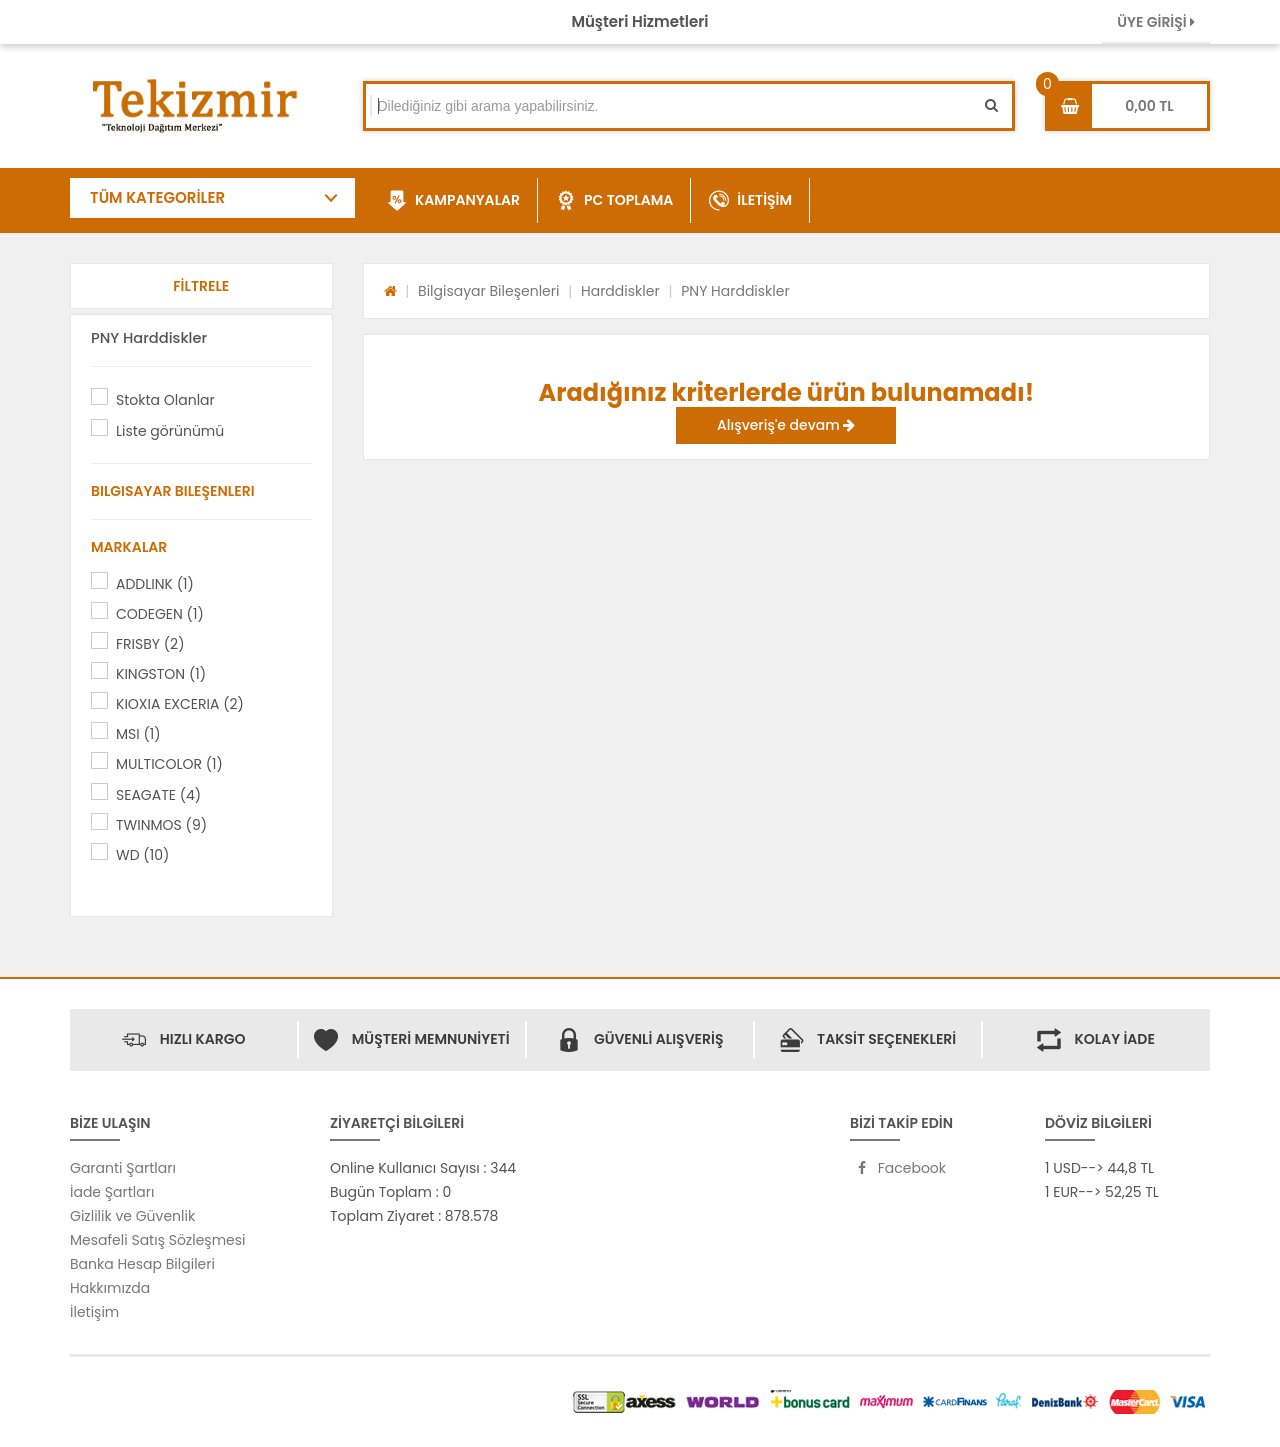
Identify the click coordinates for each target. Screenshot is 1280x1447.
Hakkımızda (110, 1288)
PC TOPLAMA (614, 201)
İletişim (94, 1312)
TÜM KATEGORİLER (157, 197)
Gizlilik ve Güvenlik (132, 1216)
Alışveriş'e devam (786, 425)
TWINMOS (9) (161, 825)
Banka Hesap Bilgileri (142, 1264)
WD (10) (142, 855)
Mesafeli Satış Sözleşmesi (158, 1240)
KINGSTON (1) (161, 674)
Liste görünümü (170, 431)
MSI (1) (138, 734)
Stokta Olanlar (165, 400)
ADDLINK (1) (155, 584)
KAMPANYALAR (453, 201)
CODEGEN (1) (160, 614)
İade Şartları (112, 1192)
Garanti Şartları (123, 1168)
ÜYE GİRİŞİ (1156, 22)
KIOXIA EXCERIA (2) (180, 704)
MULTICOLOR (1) (169, 764)
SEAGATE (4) (158, 795)
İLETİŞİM (750, 201)
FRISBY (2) (150, 644)
